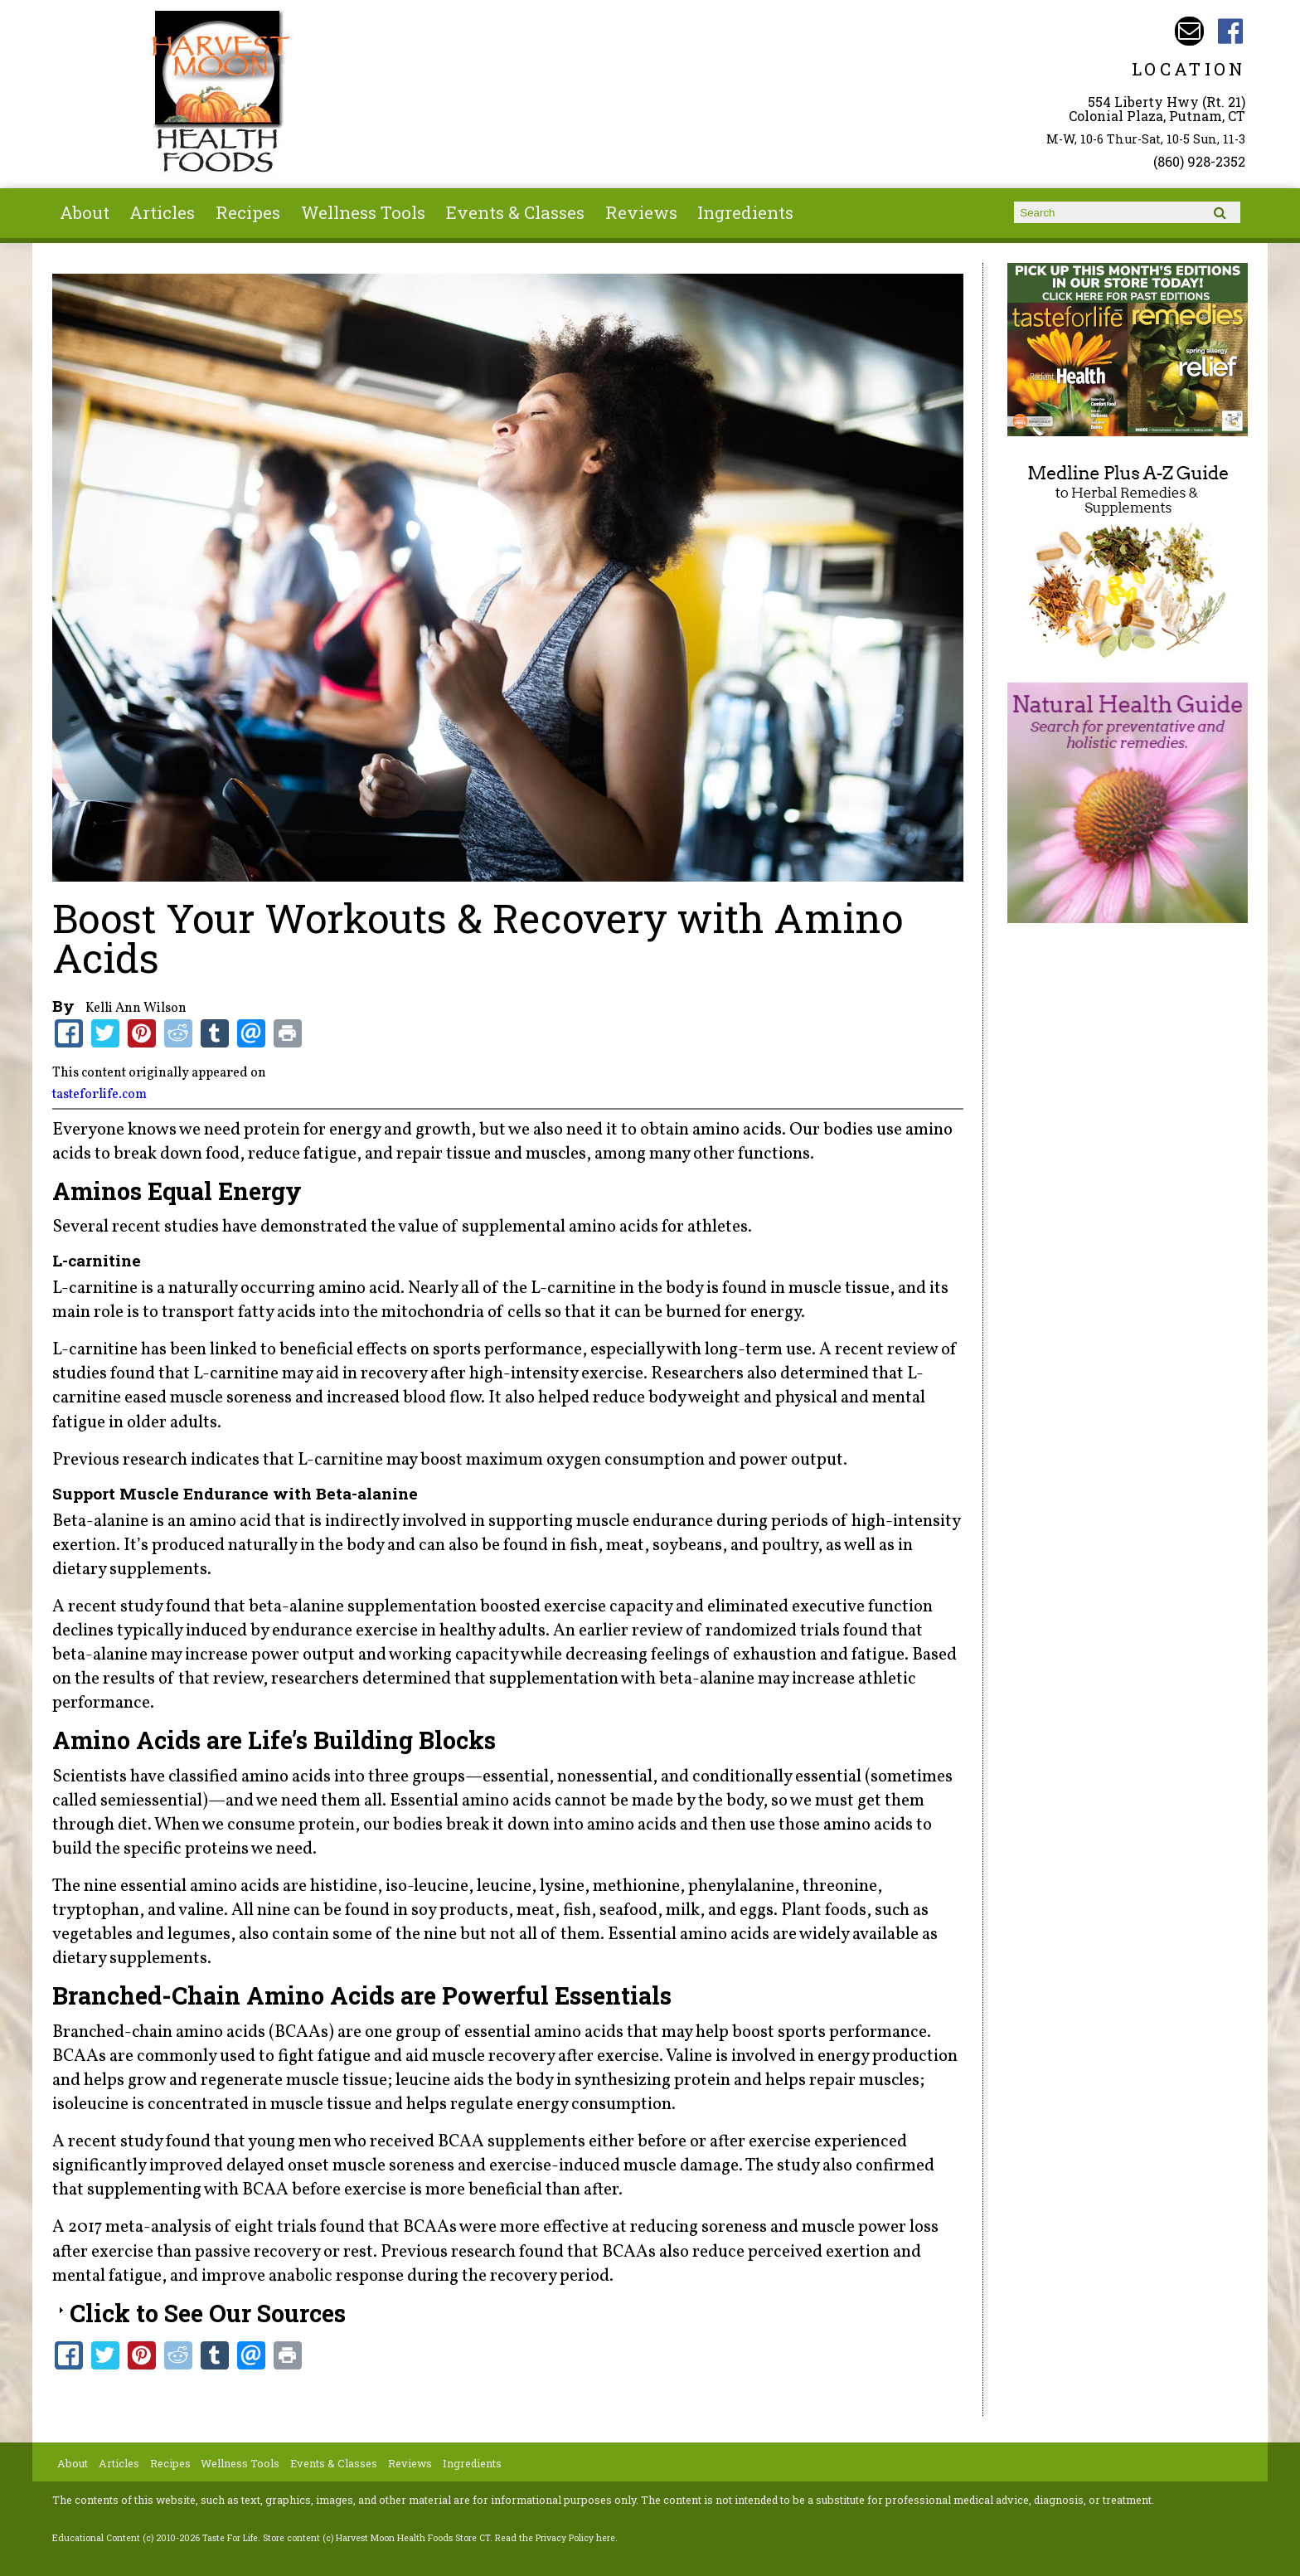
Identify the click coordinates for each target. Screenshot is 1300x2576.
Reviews (641, 212)
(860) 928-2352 (1199, 161)
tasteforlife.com (99, 1095)
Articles (162, 212)
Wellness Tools (363, 212)
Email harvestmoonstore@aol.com (1189, 31)
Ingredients (745, 212)
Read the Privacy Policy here (555, 2538)
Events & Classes (515, 212)
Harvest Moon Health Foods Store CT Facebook (1230, 31)
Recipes (248, 212)
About (84, 212)
